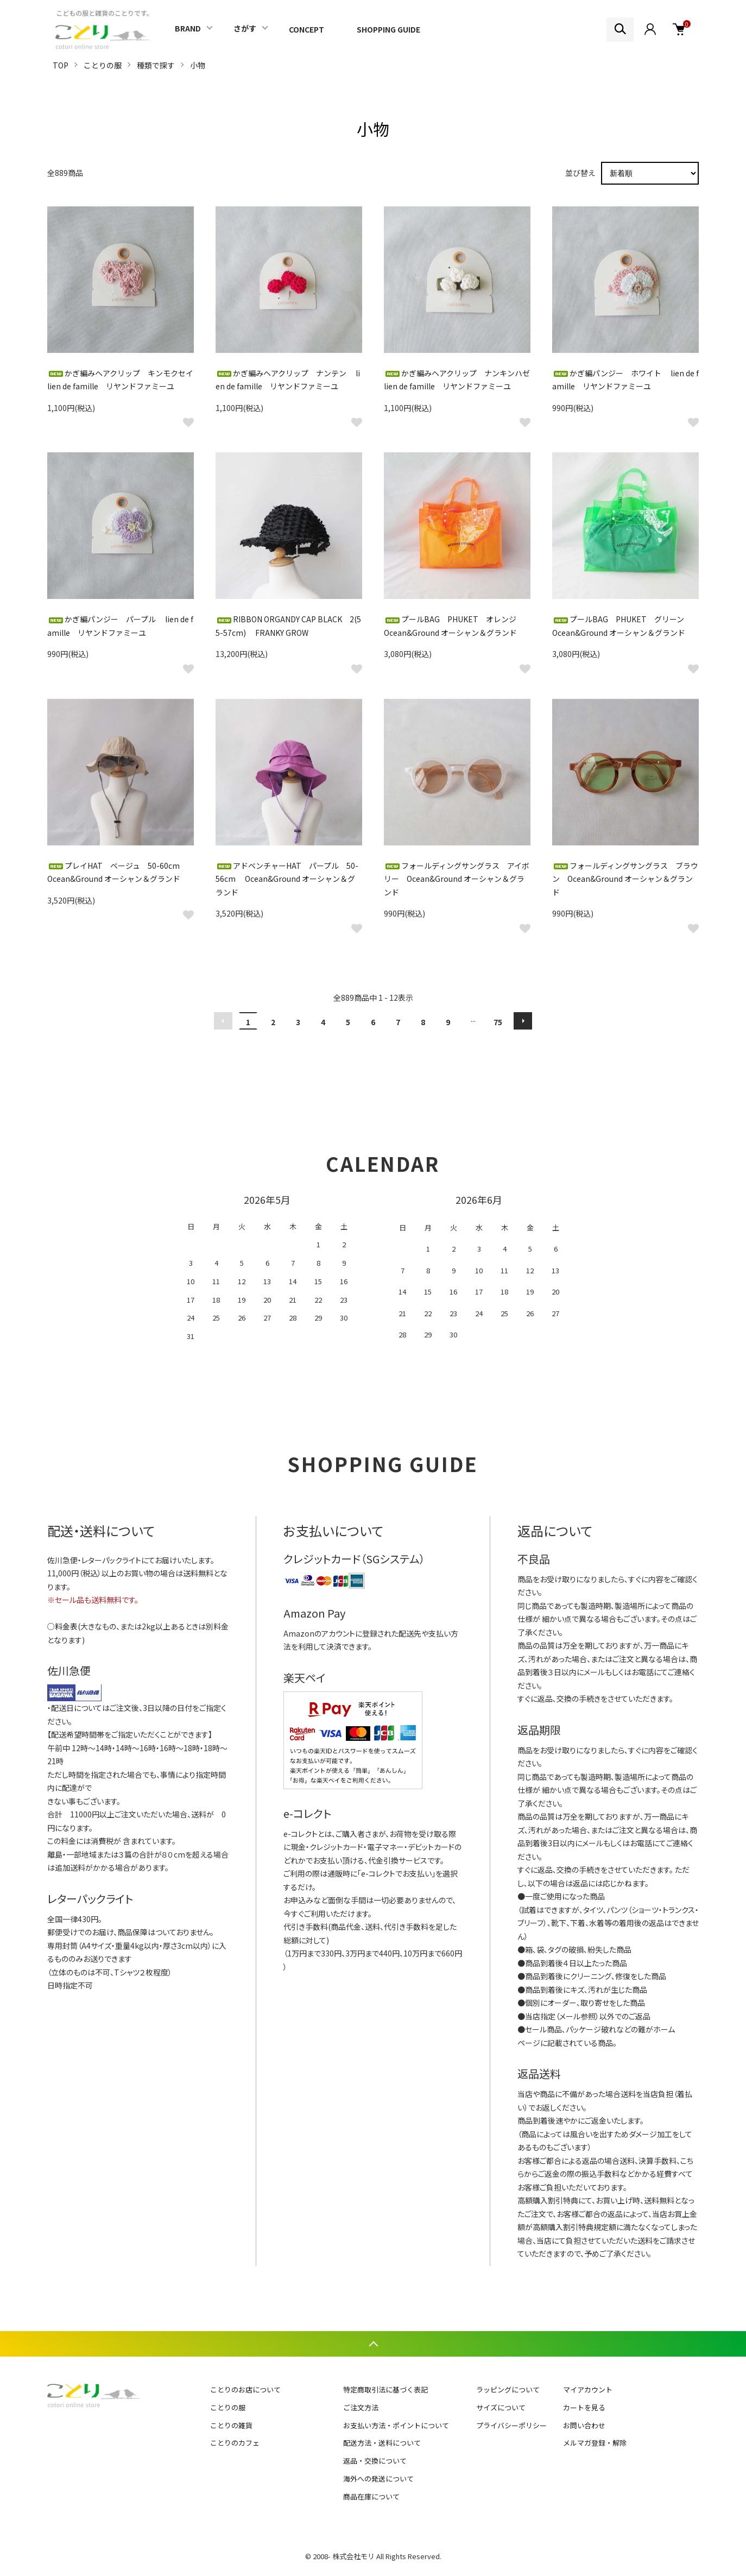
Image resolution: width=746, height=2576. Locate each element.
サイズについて (501, 2407)
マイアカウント (587, 2389)
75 (498, 1021)
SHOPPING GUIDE (388, 29)
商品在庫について (371, 2496)
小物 (197, 65)
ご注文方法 (360, 2407)
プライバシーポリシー (511, 2425)
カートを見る (584, 2407)
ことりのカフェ (235, 2443)
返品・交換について (375, 2460)
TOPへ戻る (373, 2344)
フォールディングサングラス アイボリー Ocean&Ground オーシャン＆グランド (456, 879)
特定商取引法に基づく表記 (385, 2389)
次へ (523, 1021)
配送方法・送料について (382, 2443)
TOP (60, 65)
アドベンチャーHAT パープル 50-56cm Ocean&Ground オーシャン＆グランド (287, 879)
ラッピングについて (508, 2389)
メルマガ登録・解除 (595, 2443)
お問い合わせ (584, 2425)
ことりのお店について (245, 2389)
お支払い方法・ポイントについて (396, 2425)
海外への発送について (378, 2478)
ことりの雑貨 (231, 2425)
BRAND (188, 28)
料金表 (66, 1626)
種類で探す (156, 65)
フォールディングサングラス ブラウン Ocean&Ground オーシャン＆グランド (625, 879)
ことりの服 (103, 65)
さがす (244, 28)
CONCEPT (306, 29)
